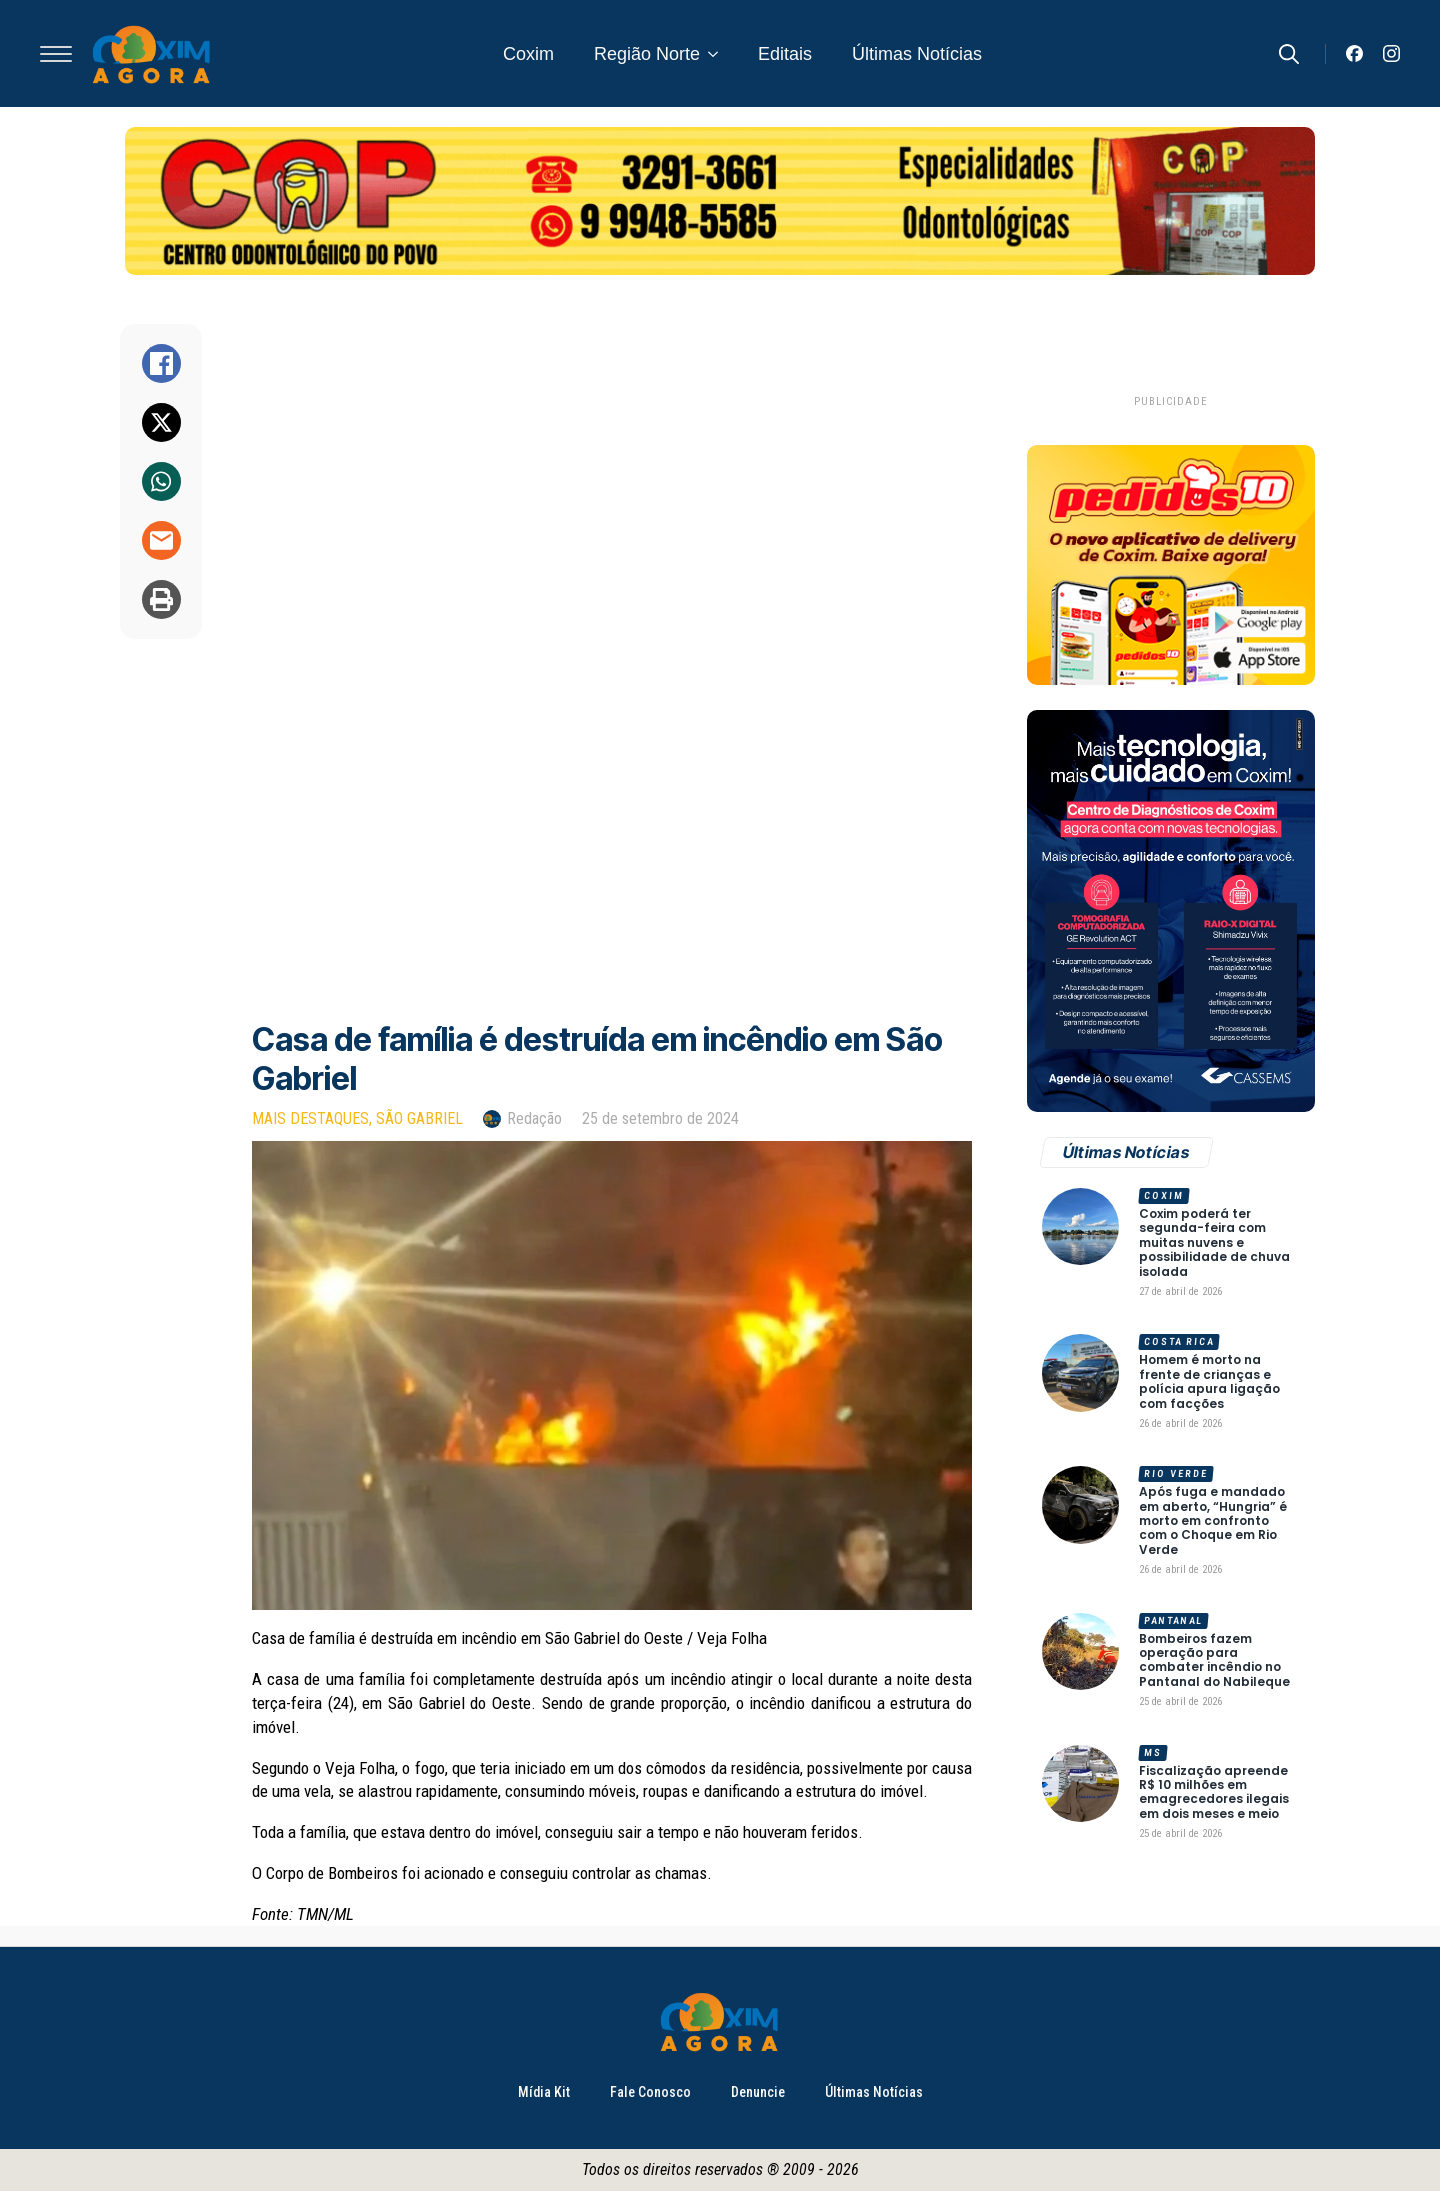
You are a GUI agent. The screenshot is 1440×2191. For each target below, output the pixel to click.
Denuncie (758, 2092)
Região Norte (647, 54)
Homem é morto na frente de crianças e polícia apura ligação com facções (1209, 1382)
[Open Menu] (56, 54)
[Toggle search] (1289, 54)
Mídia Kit (544, 2092)
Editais (785, 54)
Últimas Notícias (917, 54)
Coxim (528, 54)
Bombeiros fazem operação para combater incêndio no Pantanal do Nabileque (1214, 1661)
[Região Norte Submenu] (719, 54)
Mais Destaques (310, 1118)
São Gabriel (419, 1118)
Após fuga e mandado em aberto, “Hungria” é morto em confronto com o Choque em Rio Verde (1213, 1521)
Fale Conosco (650, 2092)
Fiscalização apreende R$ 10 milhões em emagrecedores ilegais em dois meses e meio (1214, 1793)
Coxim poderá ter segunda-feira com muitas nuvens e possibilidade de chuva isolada (1214, 1243)
